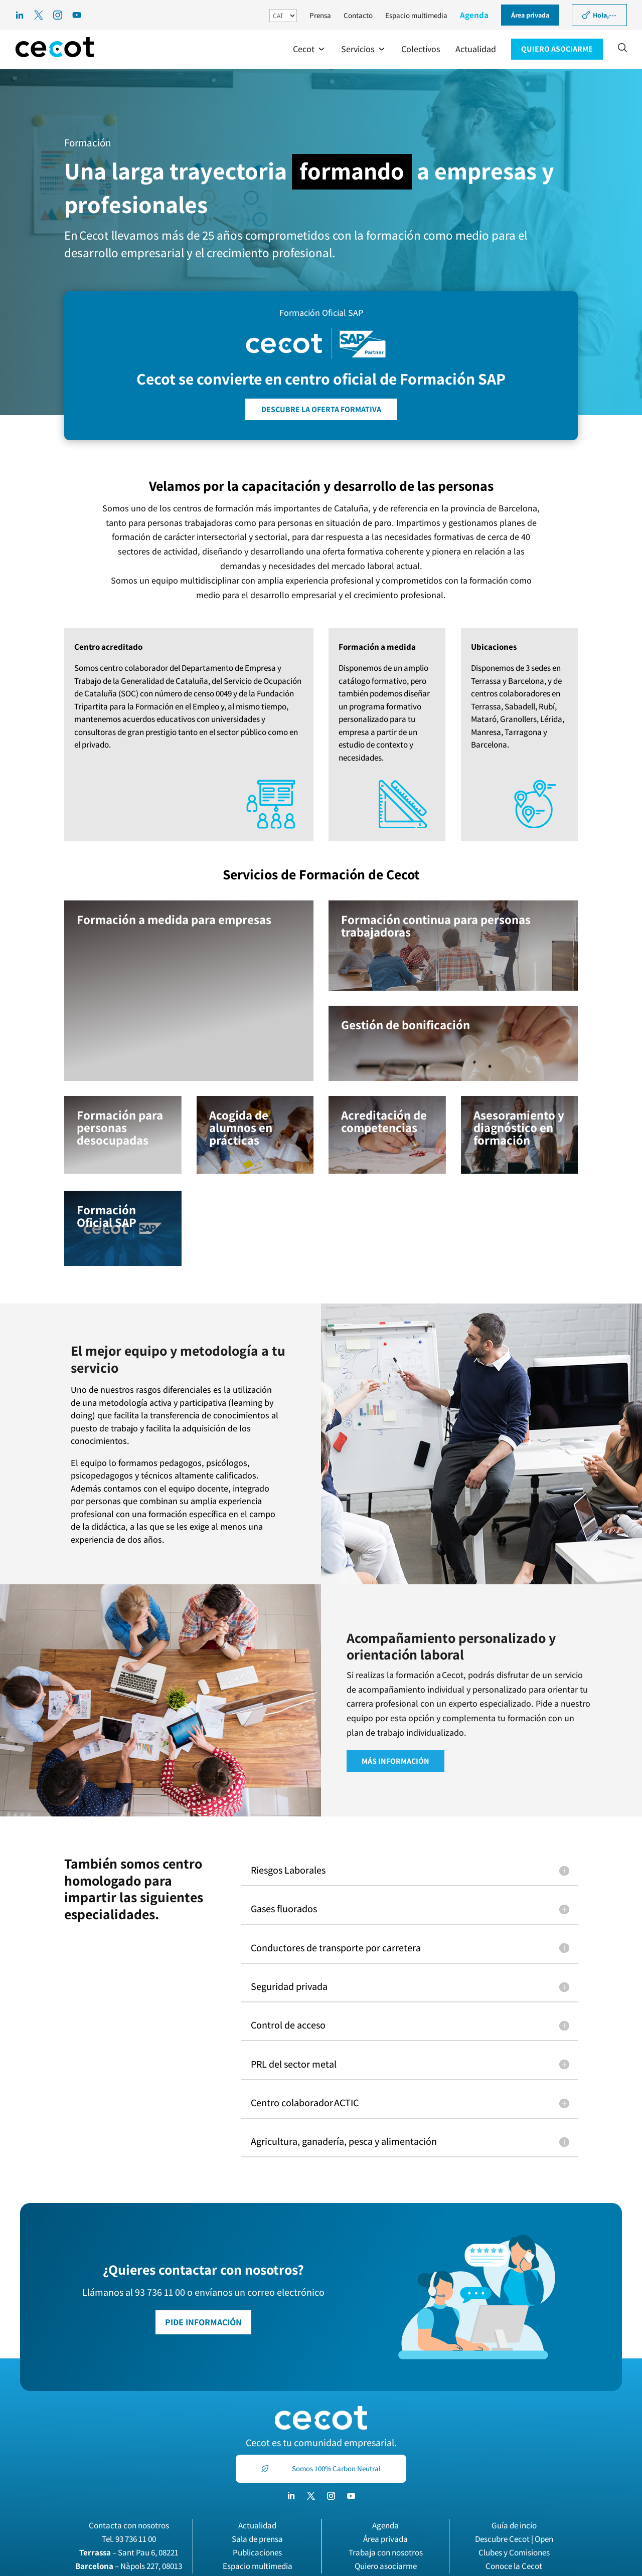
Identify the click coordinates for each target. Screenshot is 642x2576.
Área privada (385, 2538)
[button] (309, 49)
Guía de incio (514, 2525)
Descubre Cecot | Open (514, 2538)
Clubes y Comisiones (514, 2552)
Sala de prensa (257, 2538)
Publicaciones (257, 2552)
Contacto (358, 15)
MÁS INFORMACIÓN (395, 1761)
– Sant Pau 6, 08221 (129, 2552)
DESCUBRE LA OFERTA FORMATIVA (321, 409)
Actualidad (257, 2525)
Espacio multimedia (416, 15)
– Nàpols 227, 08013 (128, 2565)
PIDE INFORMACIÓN (203, 2322)
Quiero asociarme (386, 2565)
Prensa (320, 15)
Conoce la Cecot (514, 2565)
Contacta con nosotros (129, 2525)
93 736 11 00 (135, 2538)
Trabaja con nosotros (386, 2552)
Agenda (474, 15)
